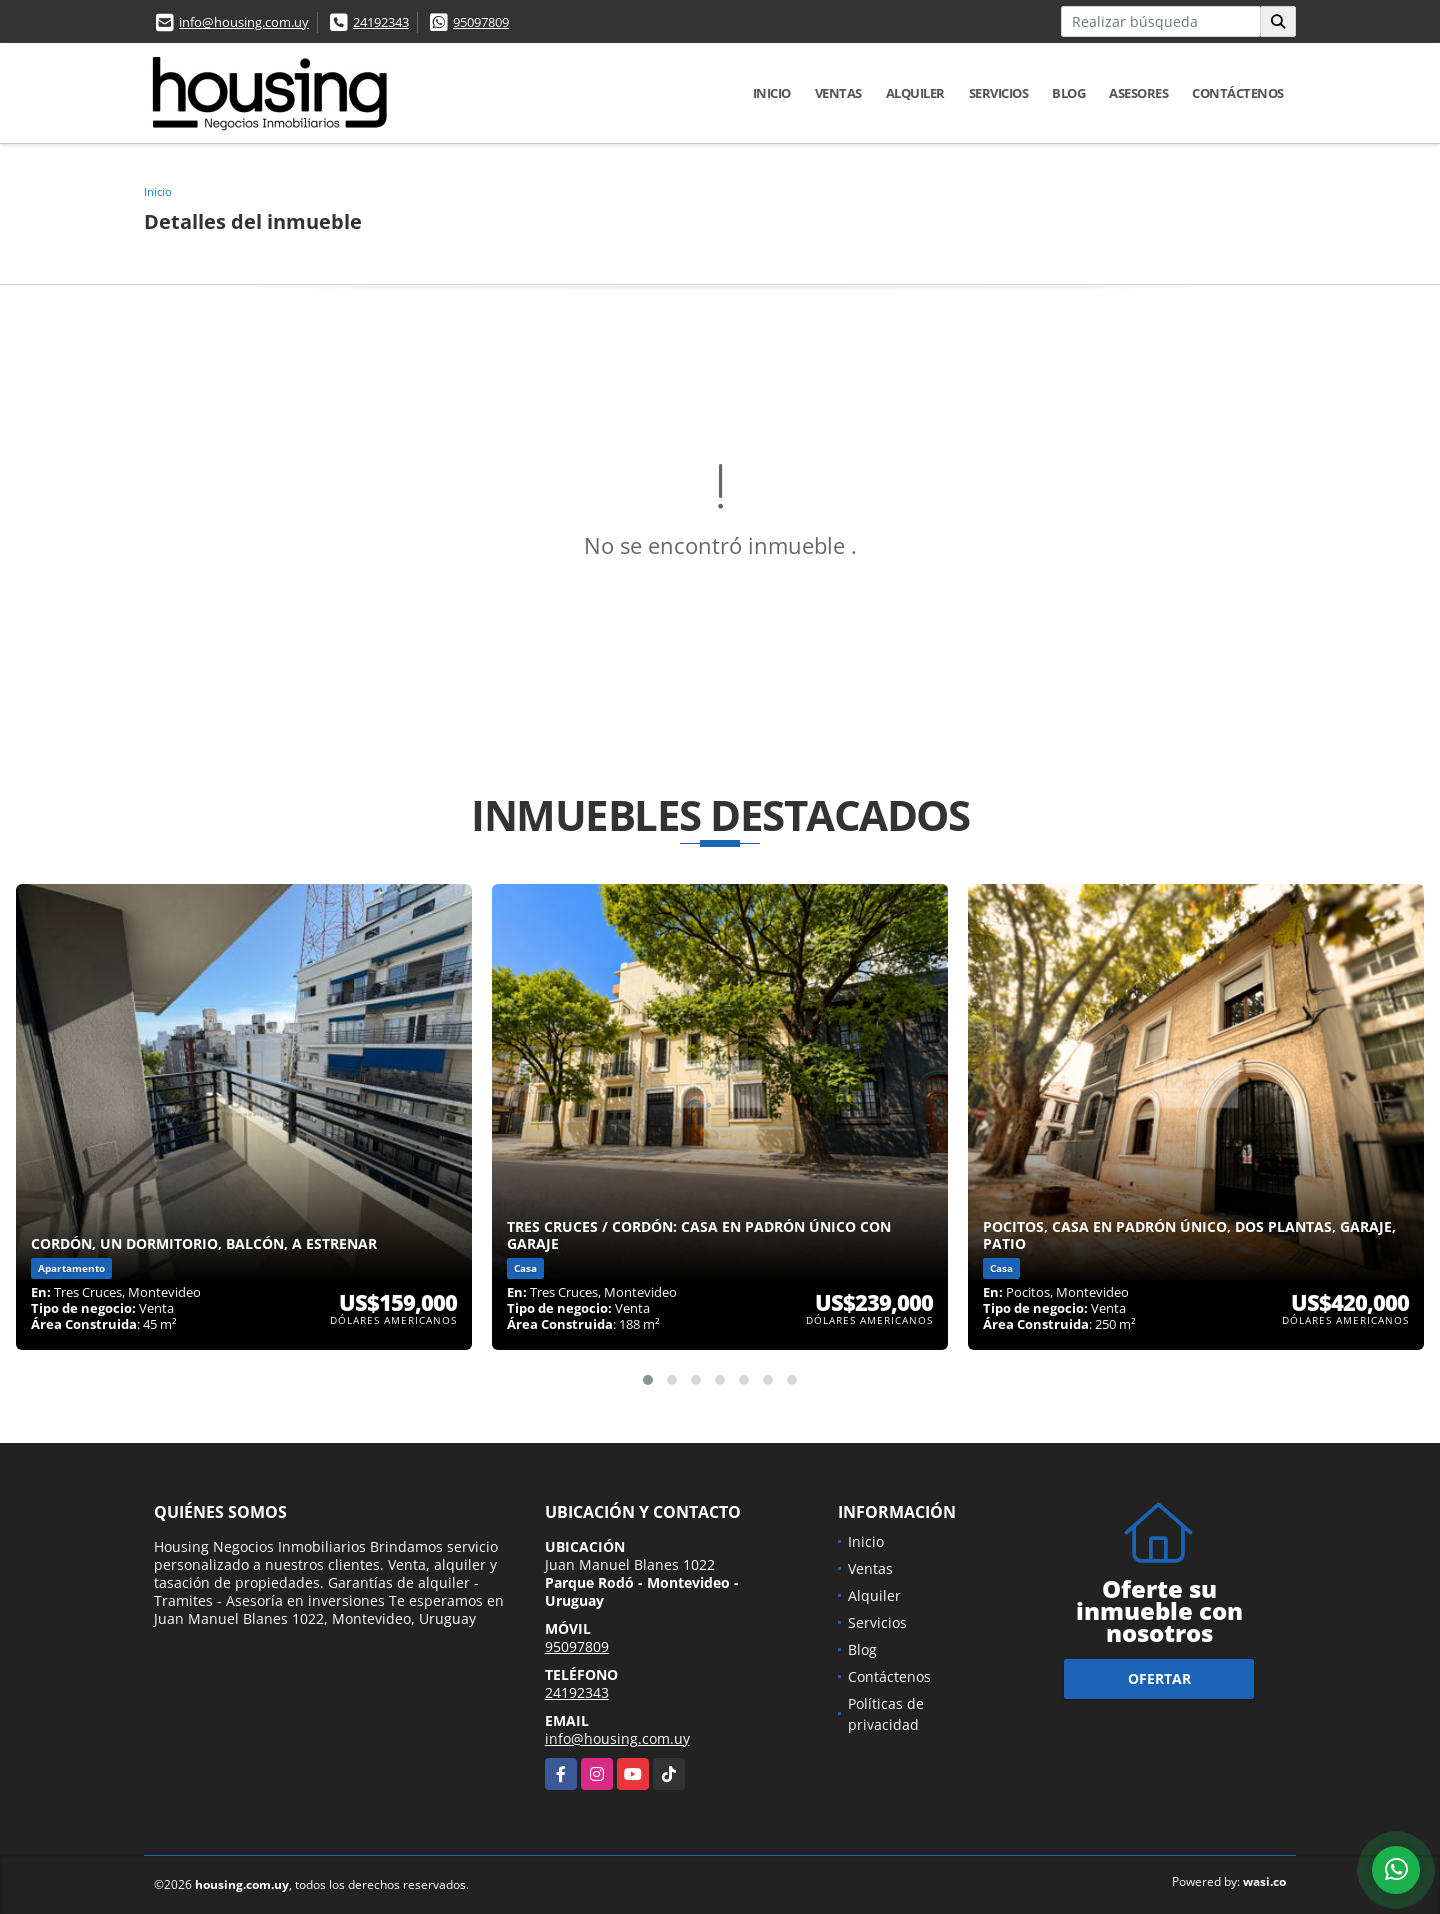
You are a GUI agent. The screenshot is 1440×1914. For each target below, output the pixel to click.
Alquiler (915, 93)
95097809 (481, 22)
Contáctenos (1238, 93)
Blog (1068, 93)
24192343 (381, 22)
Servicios (999, 93)
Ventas (838, 93)
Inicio (772, 93)
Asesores (1138, 93)
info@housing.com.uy (244, 22)
